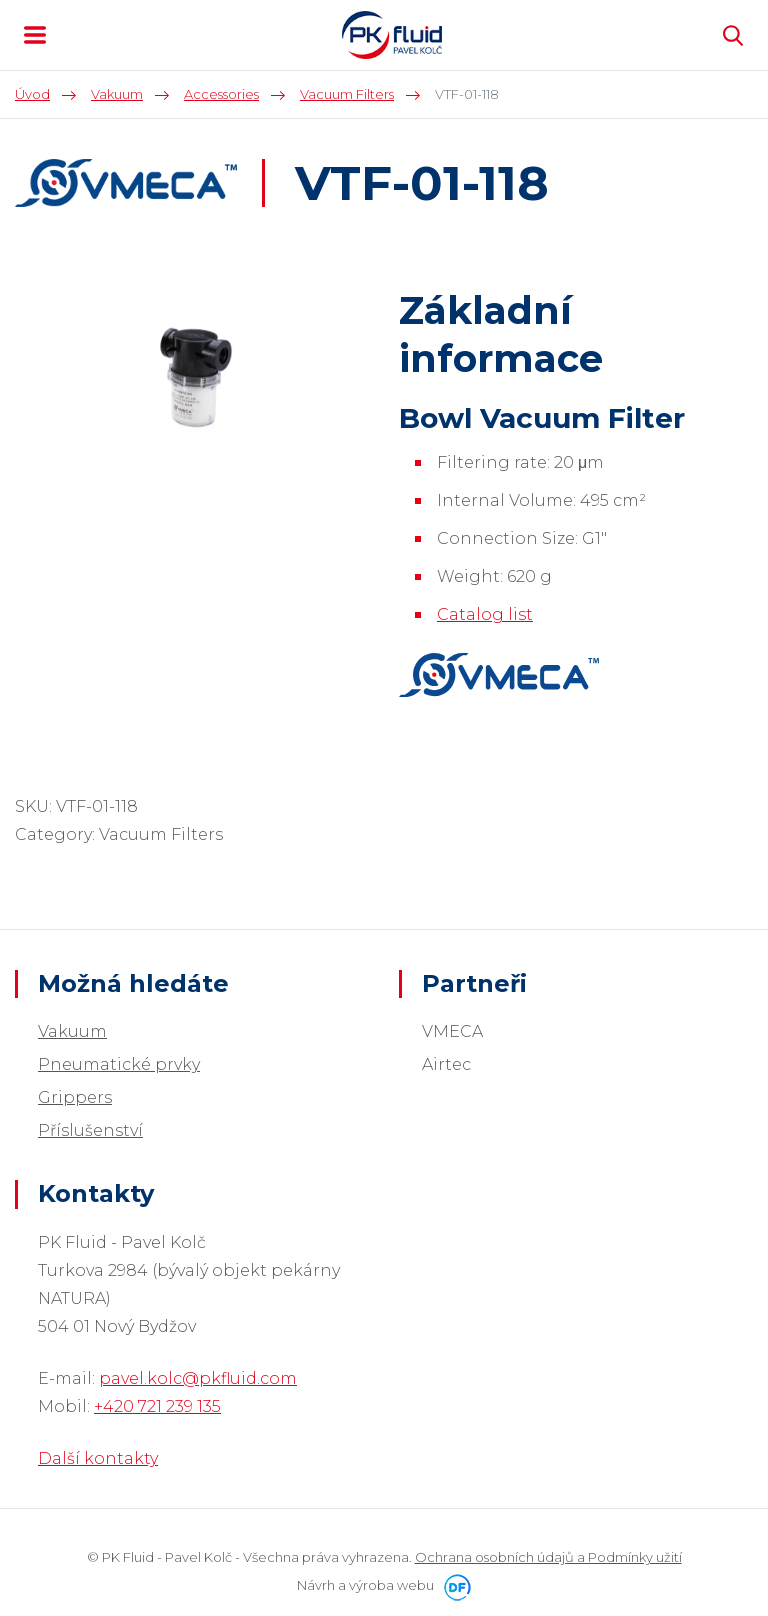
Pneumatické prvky (119, 1064)
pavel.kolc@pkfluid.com (198, 1378)
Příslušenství (90, 1130)
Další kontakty (98, 1458)
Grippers (75, 1097)
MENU (35, 35)
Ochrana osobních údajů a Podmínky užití (548, 1557)
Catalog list (485, 614)
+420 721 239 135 (157, 1406)
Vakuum (72, 1031)
